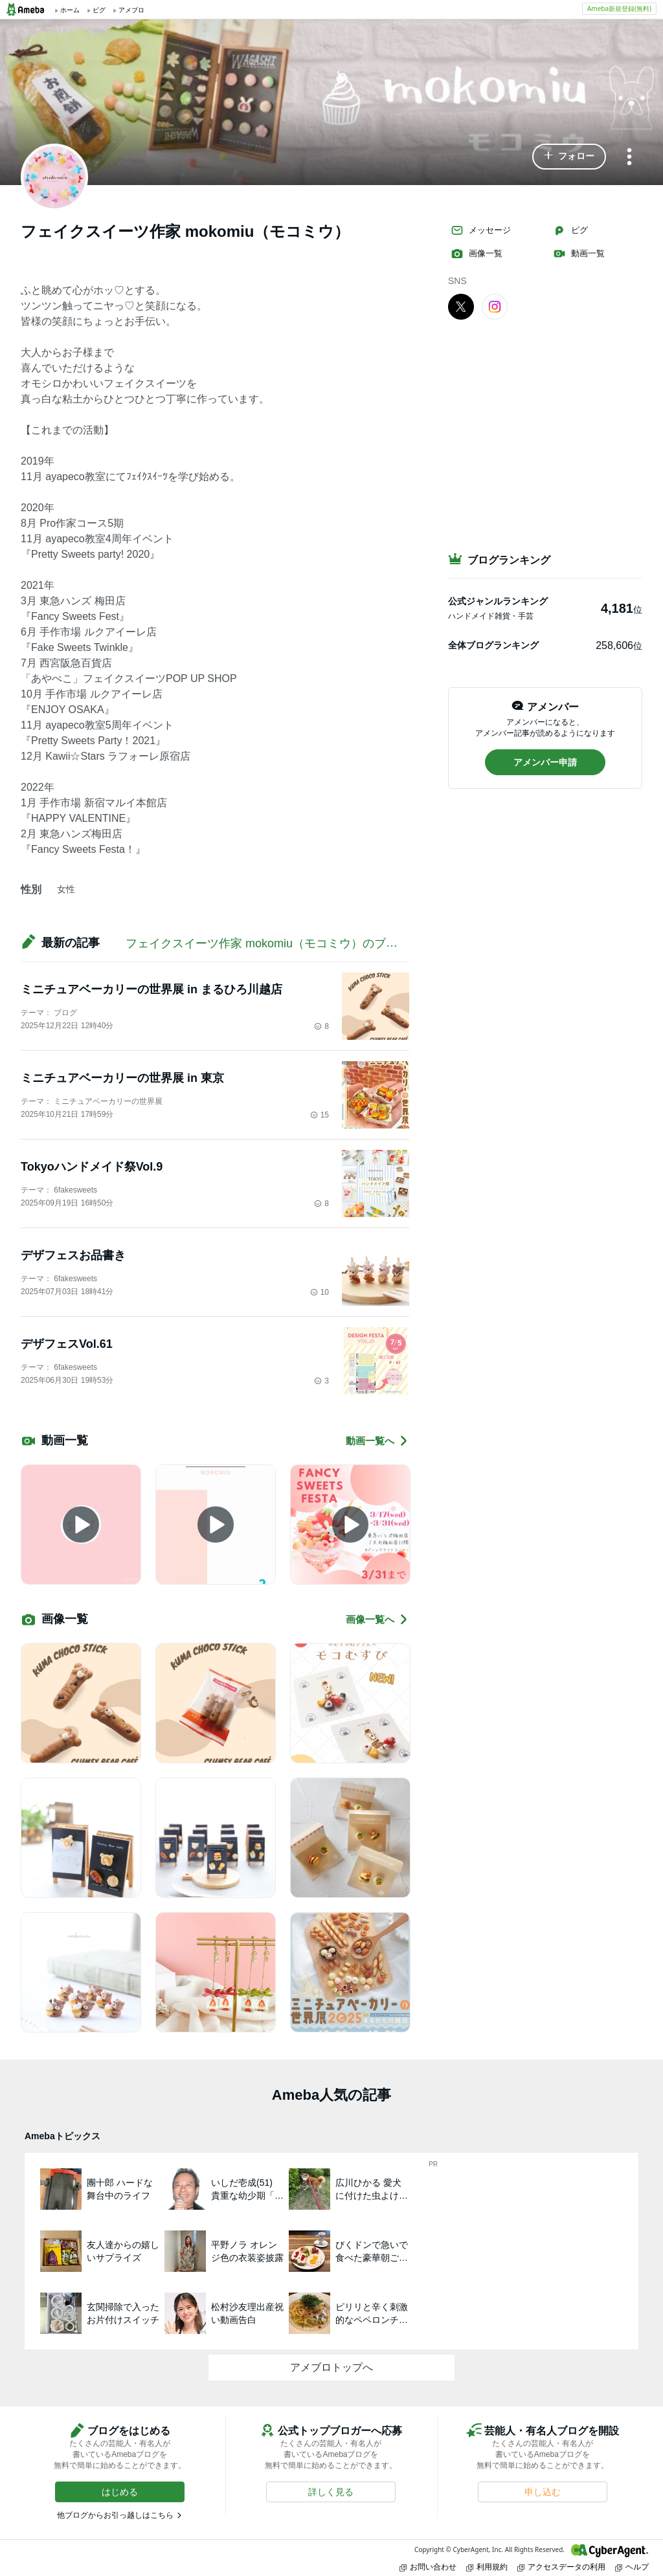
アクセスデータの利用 (561, 2566)
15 (319, 1114)
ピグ (570, 230)
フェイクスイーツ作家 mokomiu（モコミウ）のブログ (267, 943)
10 (319, 1292)
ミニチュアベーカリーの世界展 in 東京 (122, 1078)
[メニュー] (629, 157)
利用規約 (487, 2566)
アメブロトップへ (331, 2367)
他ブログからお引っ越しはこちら (115, 2515)
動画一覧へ (377, 1441)
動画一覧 (579, 253)
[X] (461, 306)
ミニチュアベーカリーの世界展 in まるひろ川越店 (151, 989)
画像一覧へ (377, 1619)
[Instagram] (495, 306)
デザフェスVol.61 (67, 1344)
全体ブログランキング (493, 645)
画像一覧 (476, 253)
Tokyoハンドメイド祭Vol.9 (92, 1166)
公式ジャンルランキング (498, 601)
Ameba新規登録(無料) (619, 8)
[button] (569, 157)
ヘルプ (632, 2566)
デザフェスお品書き (73, 1255)
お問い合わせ (427, 2566)
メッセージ (481, 230)
